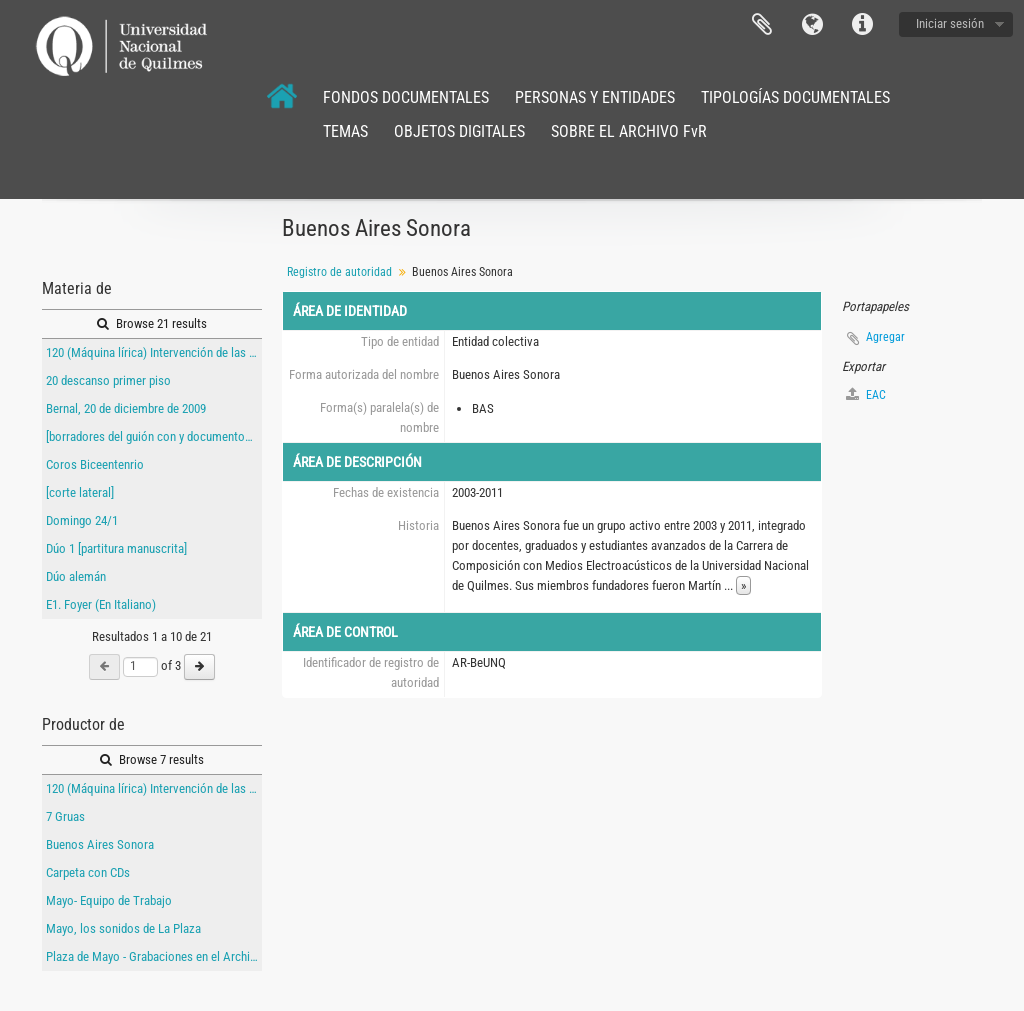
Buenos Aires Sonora (100, 844)
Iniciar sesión (950, 23)
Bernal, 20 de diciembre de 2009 (126, 408)
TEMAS (345, 131)
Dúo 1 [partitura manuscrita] (116, 548)
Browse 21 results (152, 323)
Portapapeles (762, 25)
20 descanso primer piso (108, 380)
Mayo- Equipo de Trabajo (109, 900)
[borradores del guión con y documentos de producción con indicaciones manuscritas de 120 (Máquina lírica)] (154, 436)
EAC (866, 394)
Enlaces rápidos (862, 25)
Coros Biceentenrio (95, 464)
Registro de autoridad (339, 272)
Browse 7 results (152, 759)
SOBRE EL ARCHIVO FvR (629, 131)
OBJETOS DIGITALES (459, 131)
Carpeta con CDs (88, 872)
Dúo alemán (76, 576)
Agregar (885, 337)
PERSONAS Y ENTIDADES (595, 97)
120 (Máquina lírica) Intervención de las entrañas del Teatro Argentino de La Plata (154, 352)
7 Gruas (65, 816)
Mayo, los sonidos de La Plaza (123, 928)
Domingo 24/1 (82, 520)
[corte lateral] (80, 492)
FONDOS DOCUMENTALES (406, 97)
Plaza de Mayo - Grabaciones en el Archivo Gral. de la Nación (154, 956)
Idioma (812, 25)
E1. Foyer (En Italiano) (101, 604)
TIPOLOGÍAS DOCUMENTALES (795, 97)
